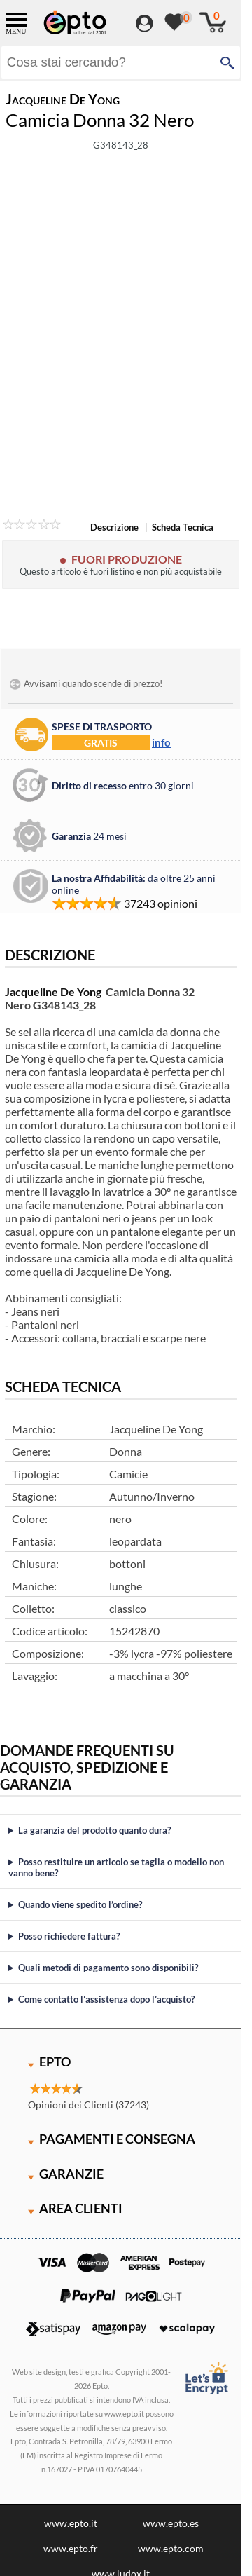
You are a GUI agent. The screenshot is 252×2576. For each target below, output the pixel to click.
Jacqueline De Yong (53, 991)
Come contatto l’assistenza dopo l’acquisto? (106, 1999)
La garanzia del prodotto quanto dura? (94, 1830)
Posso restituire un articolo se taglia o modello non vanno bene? (116, 1867)
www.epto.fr (70, 2548)
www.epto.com (171, 2548)
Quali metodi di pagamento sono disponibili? (108, 1967)
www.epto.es (171, 2523)
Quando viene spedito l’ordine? (80, 1904)
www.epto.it (70, 2523)
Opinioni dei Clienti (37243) (88, 2105)
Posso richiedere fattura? (69, 1936)
